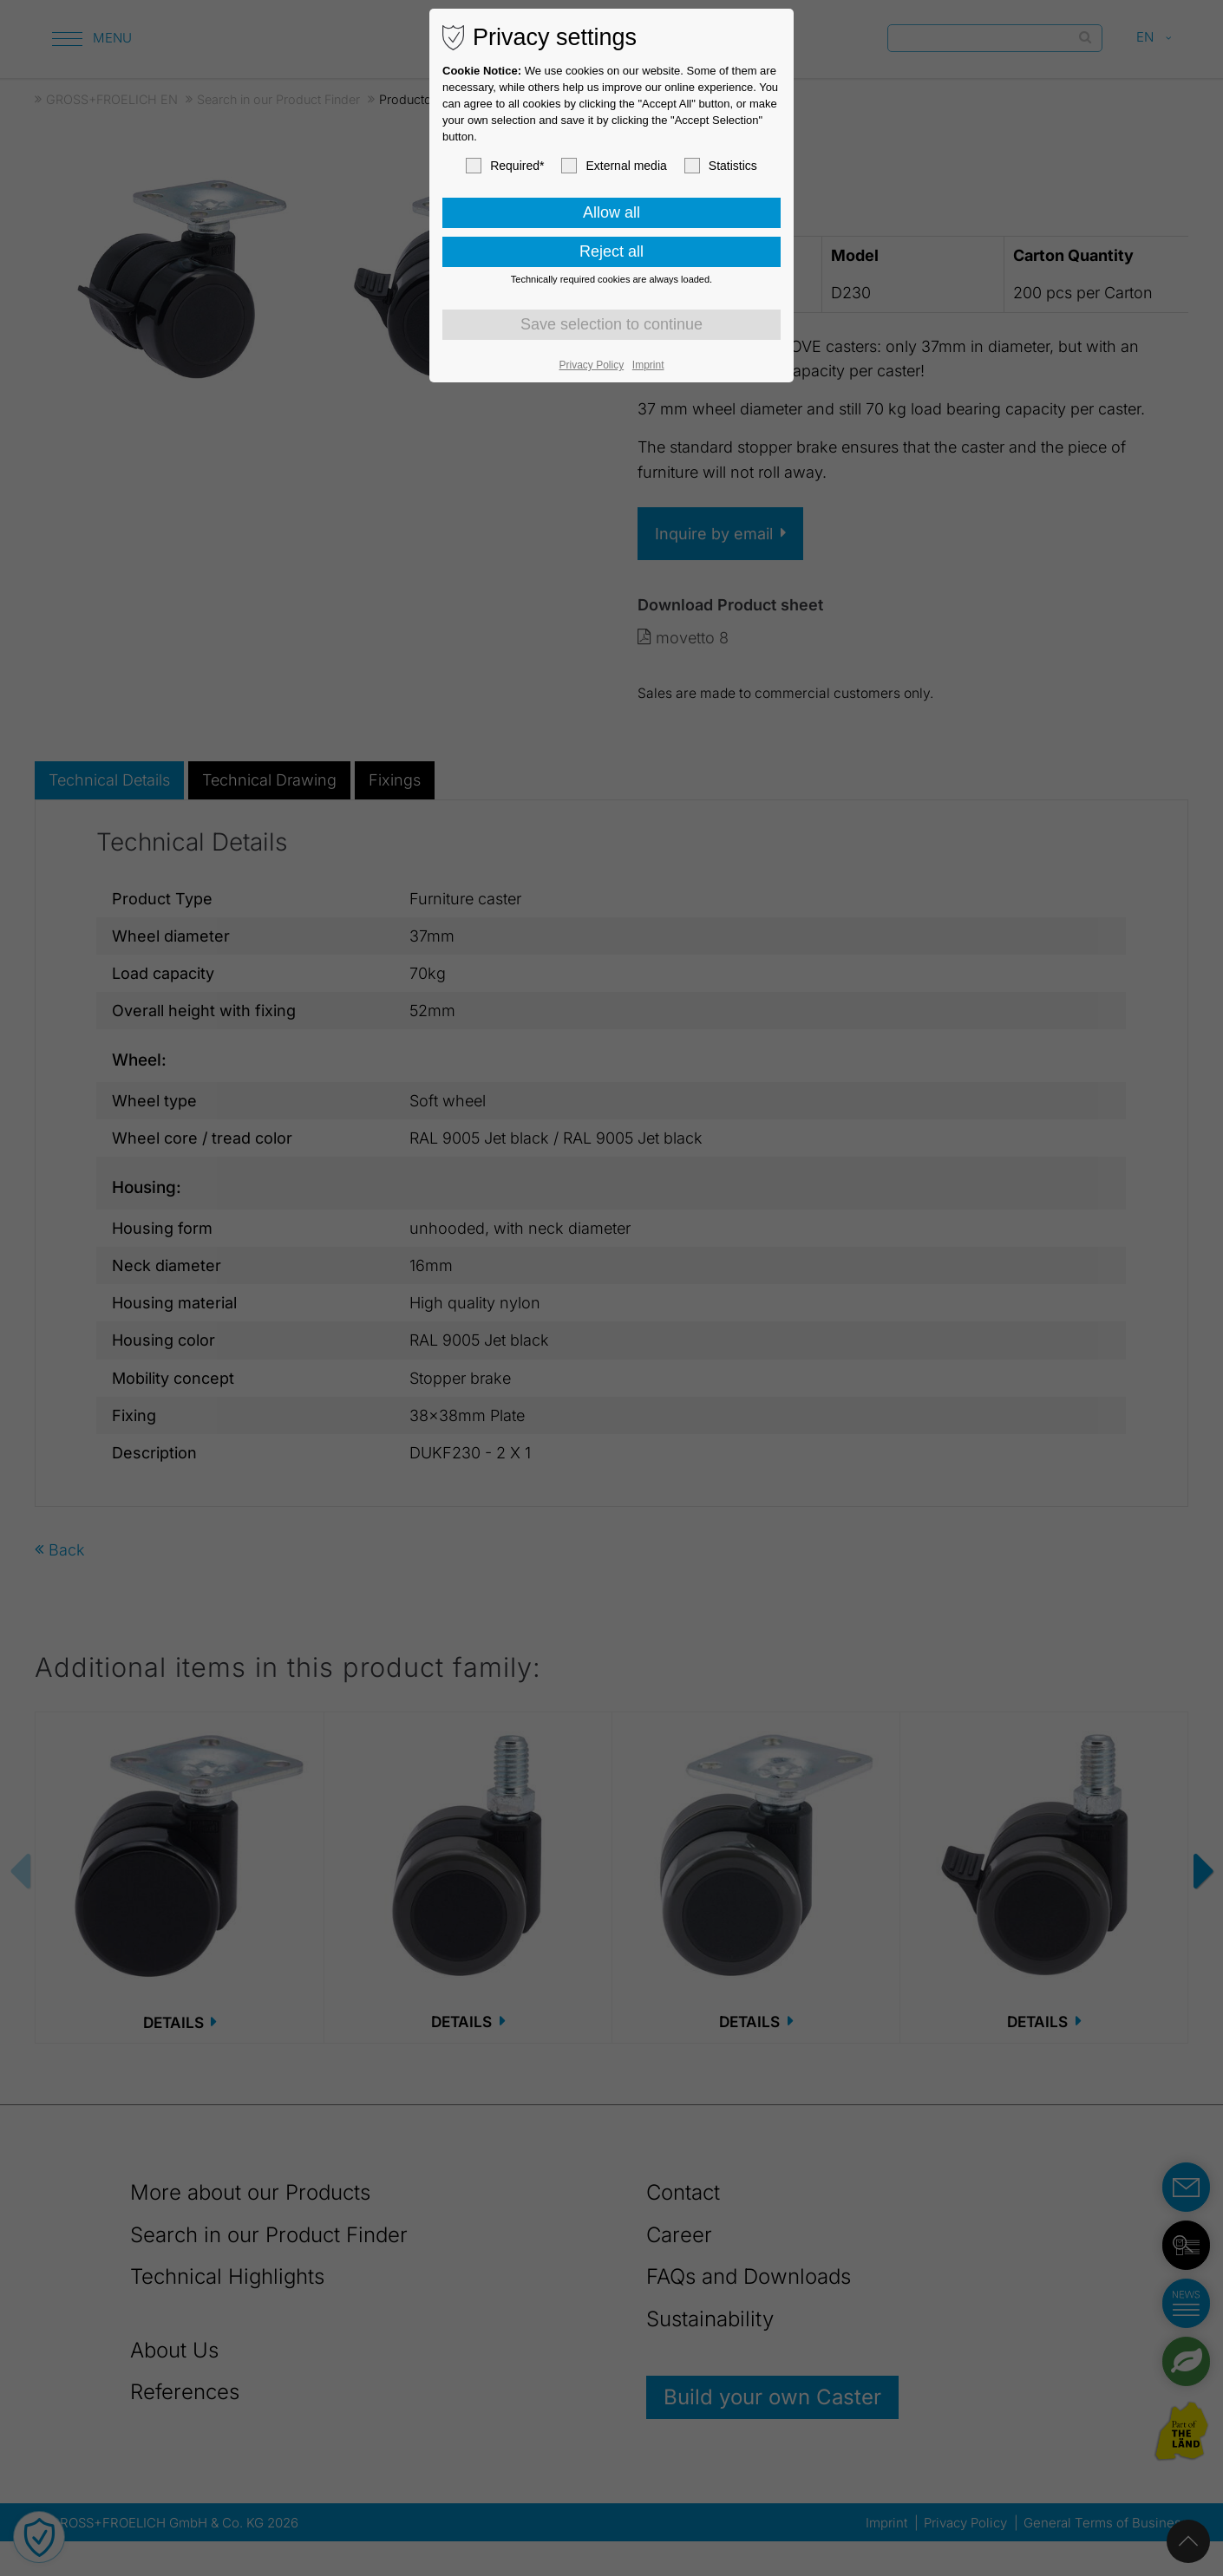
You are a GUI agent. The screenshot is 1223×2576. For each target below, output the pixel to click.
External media (613, 165)
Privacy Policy (592, 365)
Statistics (720, 165)
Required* (505, 165)
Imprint (648, 365)
